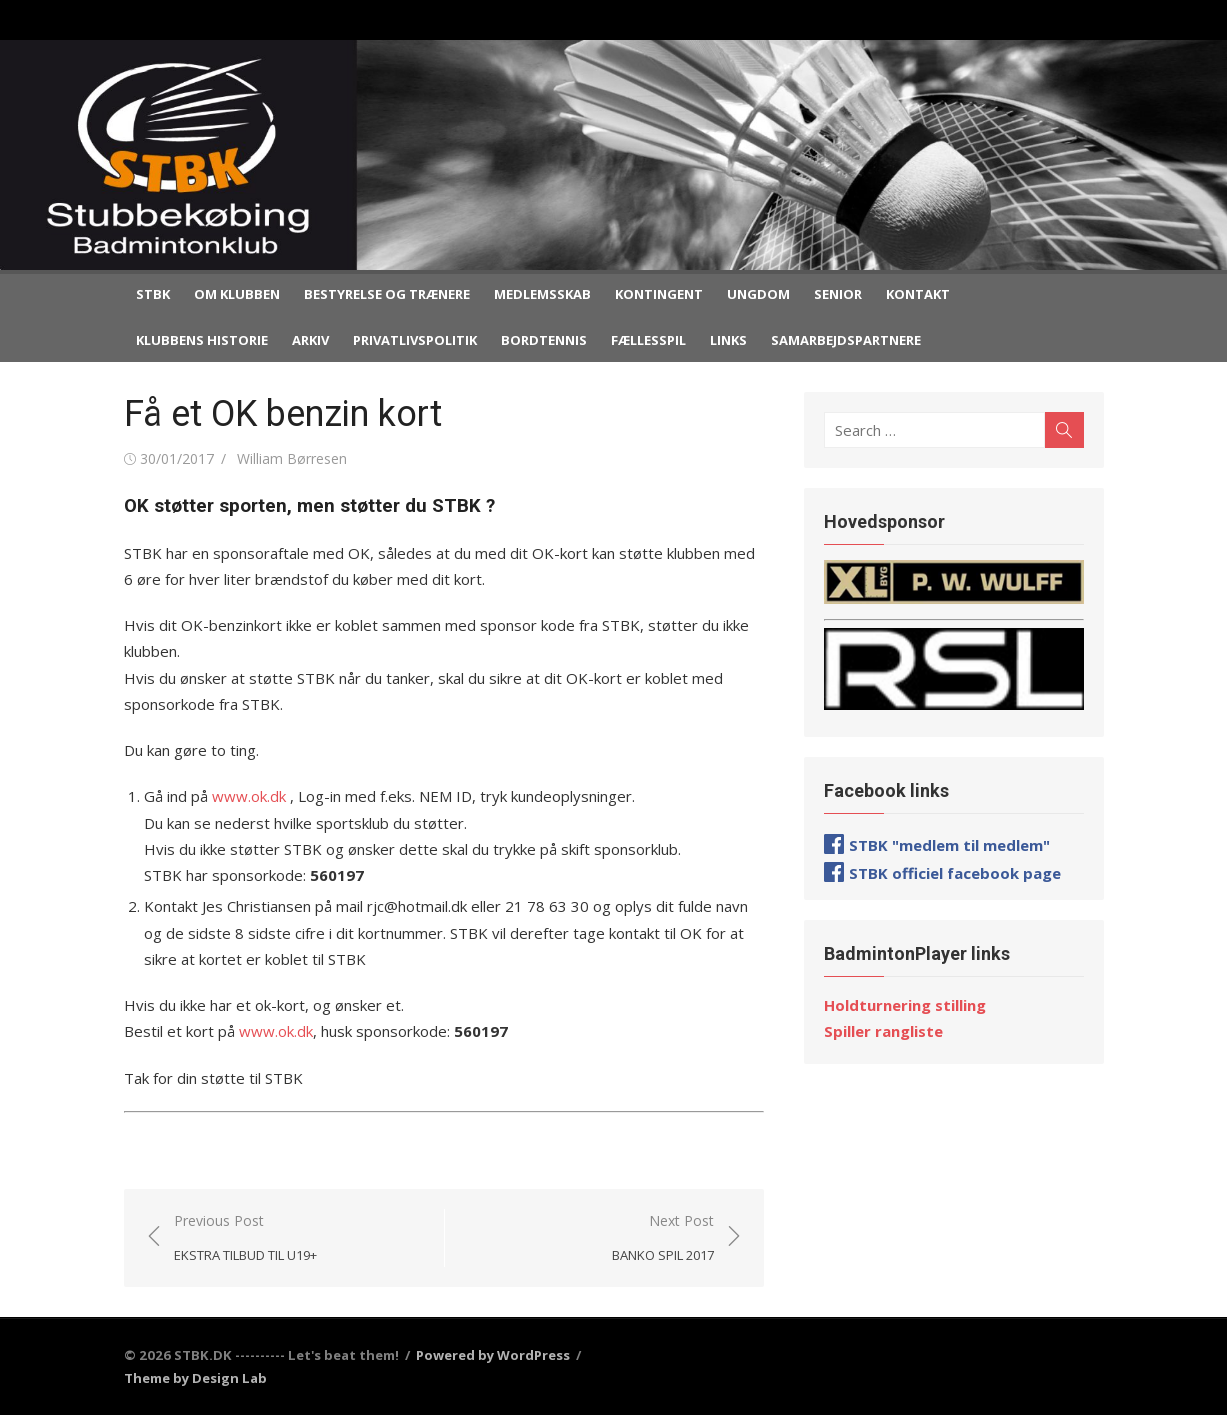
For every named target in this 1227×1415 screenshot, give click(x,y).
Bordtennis (544, 340)
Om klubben (237, 294)
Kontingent (659, 294)
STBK (153, 294)
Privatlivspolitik (415, 340)
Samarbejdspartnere (846, 340)
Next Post (663, 1238)
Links (728, 340)
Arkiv (310, 340)
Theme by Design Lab (195, 1378)
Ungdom (758, 294)
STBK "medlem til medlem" (949, 845)
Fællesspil (648, 340)
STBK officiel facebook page (955, 873)
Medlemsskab (542, 294)
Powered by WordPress (493, 1355)
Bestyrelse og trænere (387, 294)
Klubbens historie (202, 340)
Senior (838, 294)
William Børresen (292, 458)
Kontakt (918, 294)
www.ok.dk (247, 796)
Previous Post (245, 1238)
